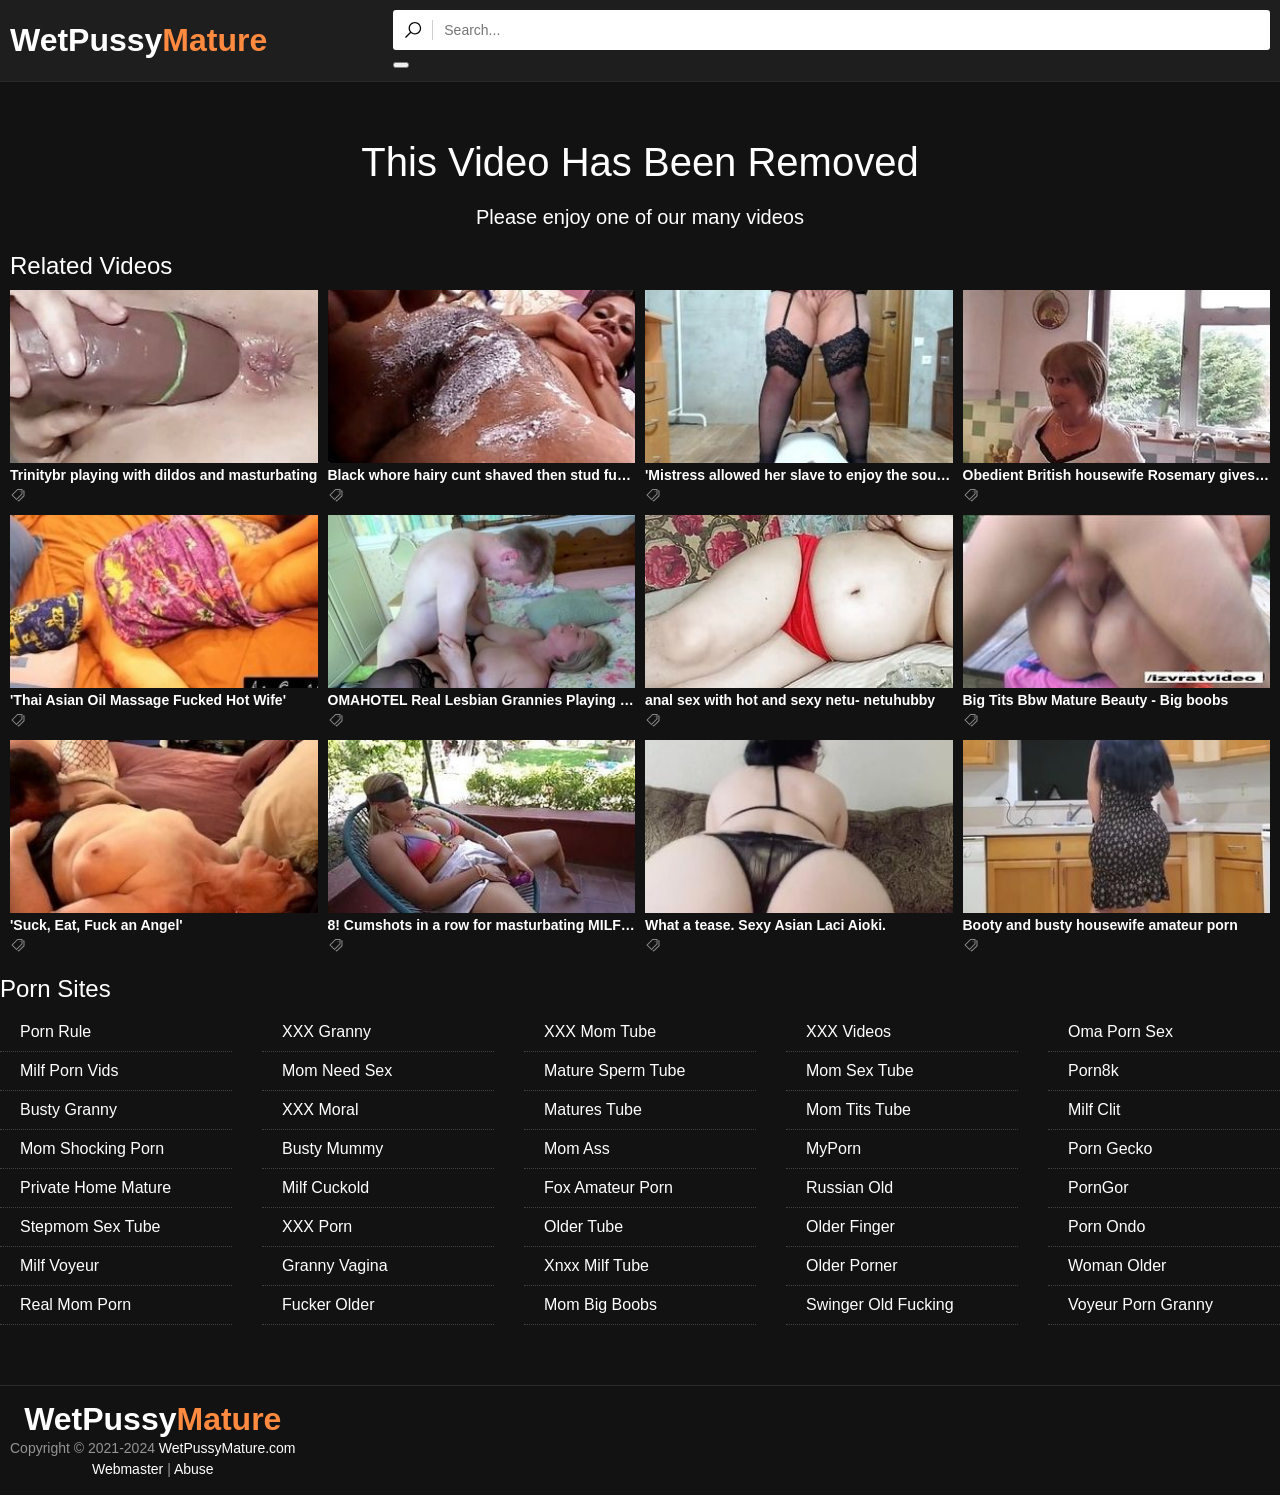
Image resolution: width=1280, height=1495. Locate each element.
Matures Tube (593, 1109)
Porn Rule (55, 1031)
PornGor (1098, 1187)
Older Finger (850, 1226)
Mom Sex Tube (860, 1070)
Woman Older (1117, 1265)
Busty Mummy (332, 1148)
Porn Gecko (1110, 1148)
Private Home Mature (95, 1187)
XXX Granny (326, 1031)
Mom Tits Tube (858, 1109)
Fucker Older (328, 1304)
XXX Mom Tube (600, 1031)
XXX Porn (317, 1226)
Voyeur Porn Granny (1140, 1304)
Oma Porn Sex (1120, 1031)
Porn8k (1093, 1070)
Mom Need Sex (337, 1070)
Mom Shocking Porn (92, 1148)
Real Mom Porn (75, 1304)
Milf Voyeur (59, 1265)
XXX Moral (320, 1109)
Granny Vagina (335, 1265)
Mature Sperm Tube (614, 1070)
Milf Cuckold (325, 1187)
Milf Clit (1094, 1109)
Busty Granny (68, 1109)
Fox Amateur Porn (608, 1187)
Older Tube (583, 1226)
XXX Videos (848, 1031)
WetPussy (138, 40)
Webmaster (127, 1469)
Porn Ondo (1106, 1226)
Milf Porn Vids (69, 1070)
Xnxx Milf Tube (596, 1265)
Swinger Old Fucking (880, 1304)
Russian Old (849, 1187)
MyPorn (833, 1148)
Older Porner (852, 1265)
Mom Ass (577, 1148)
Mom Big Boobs (600, 1304)
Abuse (194, 1469)
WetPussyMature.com (227, 1448)
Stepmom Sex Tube (90, 1226)
